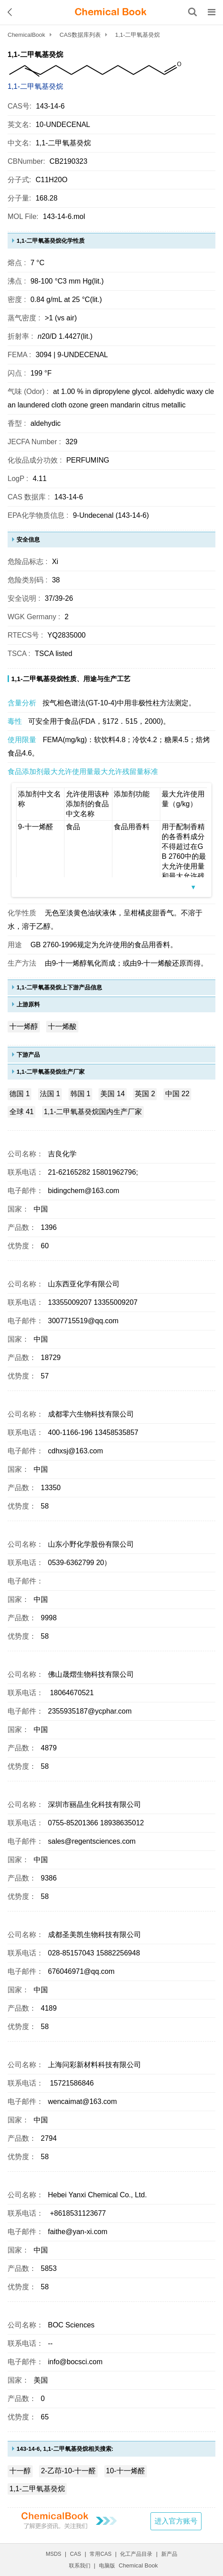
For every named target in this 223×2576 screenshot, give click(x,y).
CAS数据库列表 (80, 34)
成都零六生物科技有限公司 (91, 1414)
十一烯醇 (23, 1026)
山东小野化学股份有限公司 (91, 1544)
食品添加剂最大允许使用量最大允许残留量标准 (83, 771)
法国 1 (50, 1094)
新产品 (169, 2554)
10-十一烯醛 (125, 2471)
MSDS (53, 2554)
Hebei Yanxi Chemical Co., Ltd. (97, 2195)
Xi (55, 561)
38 (56, 580)
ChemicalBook (26, 34)
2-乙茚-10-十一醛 (68, 2471)
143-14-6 (68, 497)
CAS (75, 2554)
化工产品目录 (136, 2554)
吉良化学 (62, 1154)
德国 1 (19, 1094)
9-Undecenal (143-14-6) (111, 515)
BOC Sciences (71, 2325)
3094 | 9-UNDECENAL (71, 355)
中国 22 (177, 1094)
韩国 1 (80, 1094)
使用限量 (22, 739)
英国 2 (145, 1094)
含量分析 (22, 703)
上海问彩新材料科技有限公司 (94, 2065)
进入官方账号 (175, 2521)
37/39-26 (59, 598)
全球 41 (21, 1111)
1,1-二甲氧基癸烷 (35, 86)
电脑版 (107, 2566)
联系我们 (79, 2566)
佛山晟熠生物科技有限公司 (91, 1674)
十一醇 (20, 2471)
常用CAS (101, 2554)
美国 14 (112, 1094)
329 (71, 442)
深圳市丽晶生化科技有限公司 (94, 1804)
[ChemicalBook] (110, 12)
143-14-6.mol (64, 216)
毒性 (15, 721)
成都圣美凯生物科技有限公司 (94, 1934)
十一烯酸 (62, 1026)
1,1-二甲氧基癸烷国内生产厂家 (93, 1111)
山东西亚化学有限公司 (84, 1284)
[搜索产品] (192, 12)
